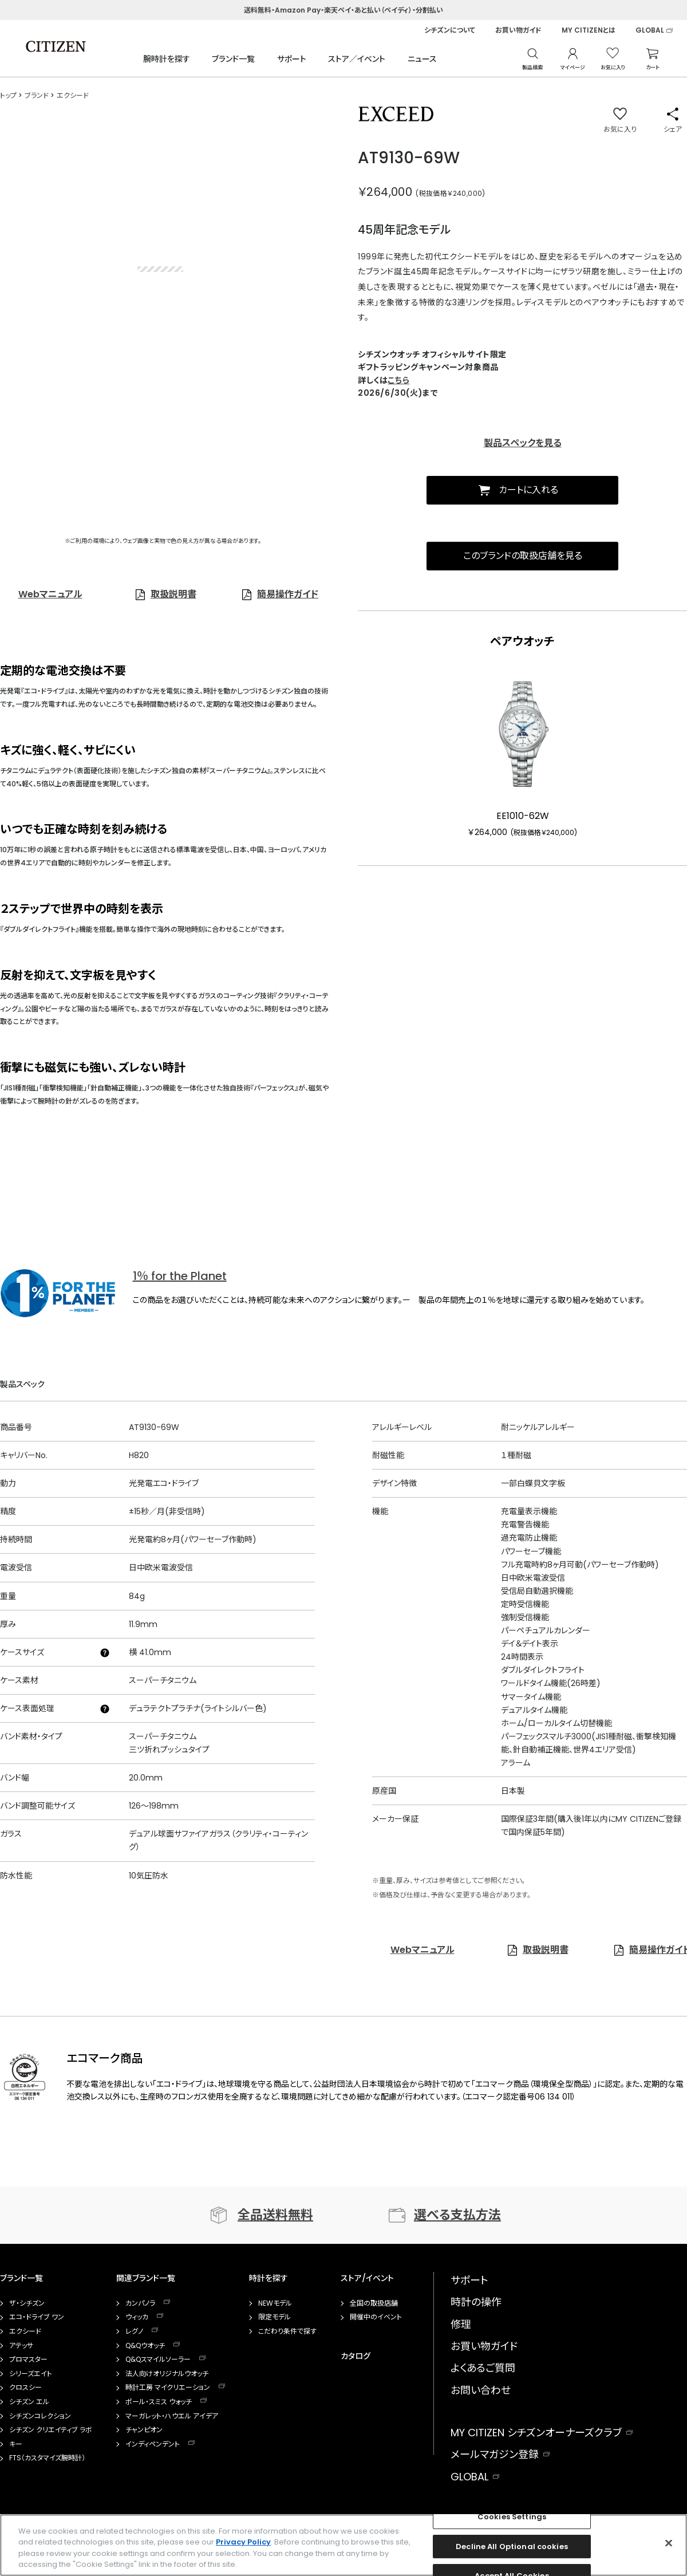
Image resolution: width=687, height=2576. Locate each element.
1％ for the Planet (180, 1276)
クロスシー (25, 2387)
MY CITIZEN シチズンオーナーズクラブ (536, 2432)
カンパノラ (140, 2303)
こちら (398, 380)
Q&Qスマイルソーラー (158, 2359)
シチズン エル (29, 2401)
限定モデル (274, 2317)
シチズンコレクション (40, 2416)
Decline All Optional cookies (512, 2546)
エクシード (25, 2331)
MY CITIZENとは (588, 30)
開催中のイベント (376, 2317)
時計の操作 (476, 2302)
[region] (343, 2545)
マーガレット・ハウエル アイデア (171, 2416)
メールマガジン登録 (495, 2454)
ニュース (422, 59)
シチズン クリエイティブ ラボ (50, 2430)
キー (15, 2444)
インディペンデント (152, 2444)
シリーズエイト (30, 2373)
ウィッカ (136, 2317)
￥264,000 (385, 192)
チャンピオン (144, 2430)
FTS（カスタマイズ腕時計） (47, 2458)
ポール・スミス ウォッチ (158, 2401)
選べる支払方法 (457, 2215)
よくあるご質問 (483, 2367)
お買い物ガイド (518, 30)
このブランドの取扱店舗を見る (522, 555)
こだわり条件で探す (287, 2331)
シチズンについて (449, 30)
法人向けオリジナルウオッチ (166, 2373)
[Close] (668, 2542)
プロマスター (28, 2359)
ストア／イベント (356, 59)
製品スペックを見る (523, 443)
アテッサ (21, 2345)
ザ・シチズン (27, 2303)
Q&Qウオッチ (145, 2345)
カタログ (355, 2356)
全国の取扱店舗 (374, 2303)
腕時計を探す (166, 59)
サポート (291, 59)
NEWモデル (275, 2303)
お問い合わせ (481, 2390)
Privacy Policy (243, 2541)
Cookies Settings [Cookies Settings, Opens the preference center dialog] (511, 2516)
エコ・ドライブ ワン (36, 2317)
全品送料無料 (275, 2215)
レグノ (134, 2331)
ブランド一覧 (233, 59)
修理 (461, 2324)
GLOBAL (649, 30)
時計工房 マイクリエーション (167, 2387)
